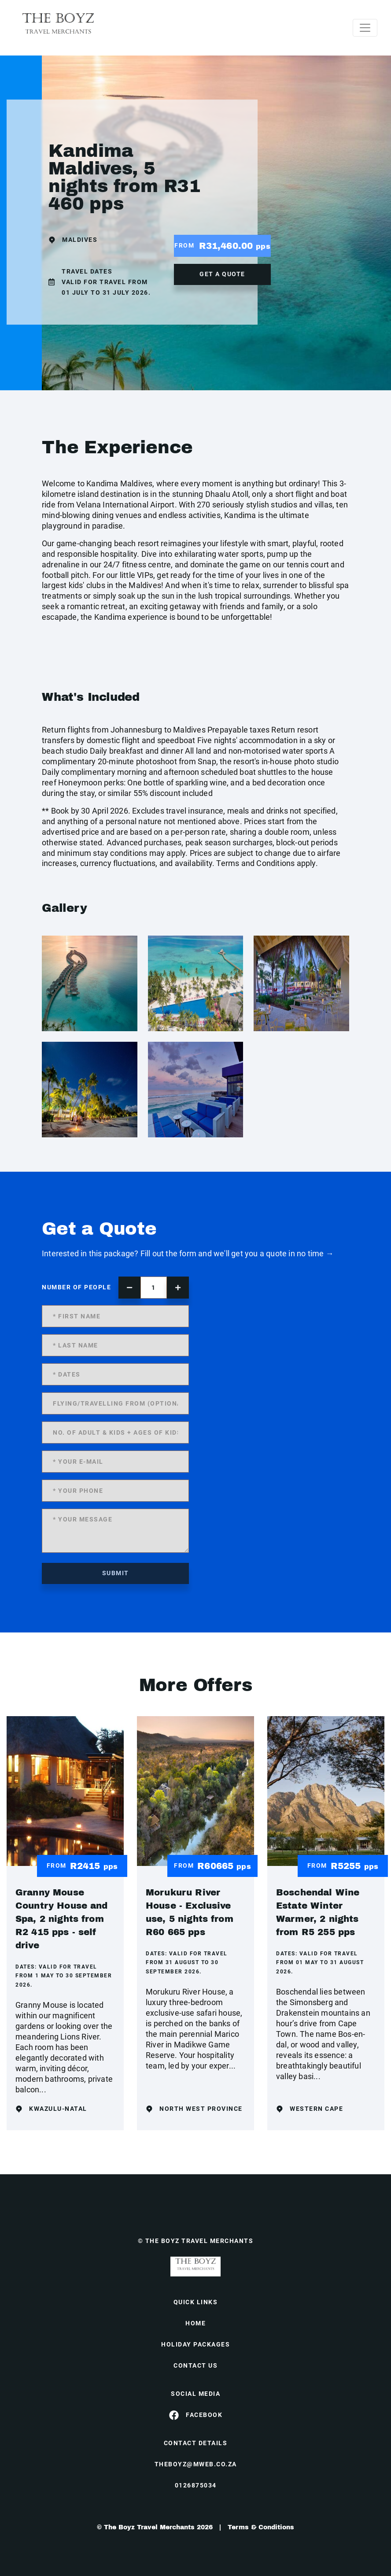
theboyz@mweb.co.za (196, 2464)
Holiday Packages (195, 2344)
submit (115, 1573)
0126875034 (196, 2485)
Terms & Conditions (261, 2527)
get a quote (222, 274)
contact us (195, 2365)
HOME (195, 2323)
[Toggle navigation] (365, 28)
